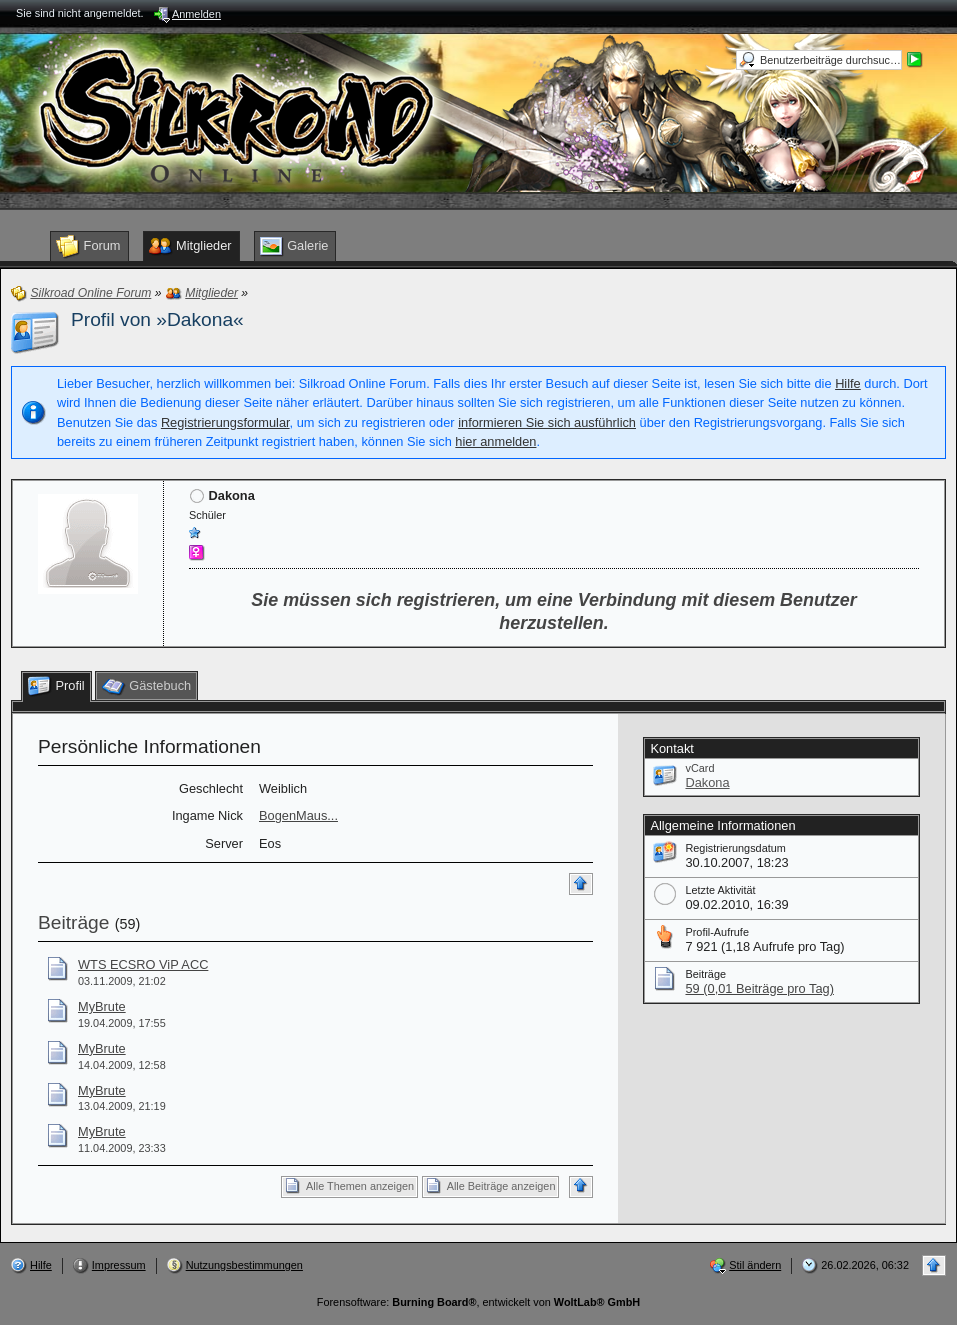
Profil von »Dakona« (157, 319)
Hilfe (848, 383)
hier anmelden (495, 441)
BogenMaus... (298, 815)
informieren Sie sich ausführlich (547, 422)
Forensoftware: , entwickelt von (478, 1302)
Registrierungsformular (225, 422)
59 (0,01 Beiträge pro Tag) (759, 988)
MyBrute (102, 1006)
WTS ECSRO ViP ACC (143, 964)
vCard (699, 768)
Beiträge (73, 922)
